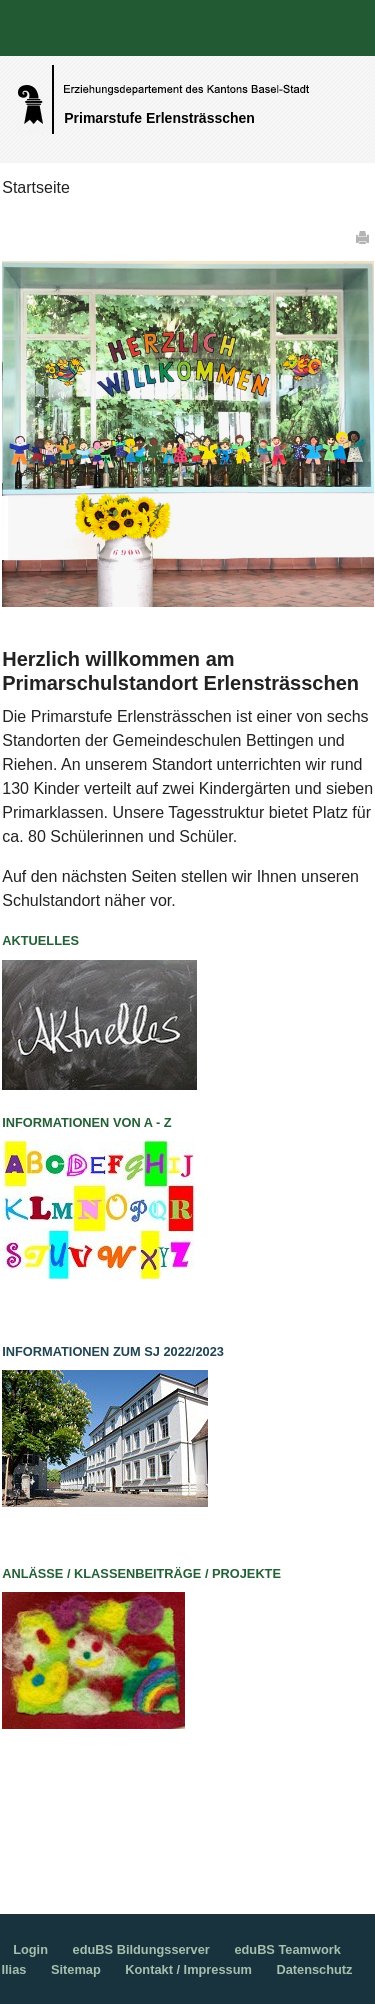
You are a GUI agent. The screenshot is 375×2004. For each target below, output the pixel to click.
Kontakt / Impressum (188, 1969)
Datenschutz (314, 1969)
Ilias (13, 1969)
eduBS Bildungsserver (141, 1949)
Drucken (364, 237)
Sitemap (76, 1969)
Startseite (36, 187)
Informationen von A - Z (86, 1122)
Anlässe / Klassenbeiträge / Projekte (141, 1573)
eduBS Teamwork (287, 1949)
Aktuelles (40, 940)
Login (30, 1949)
